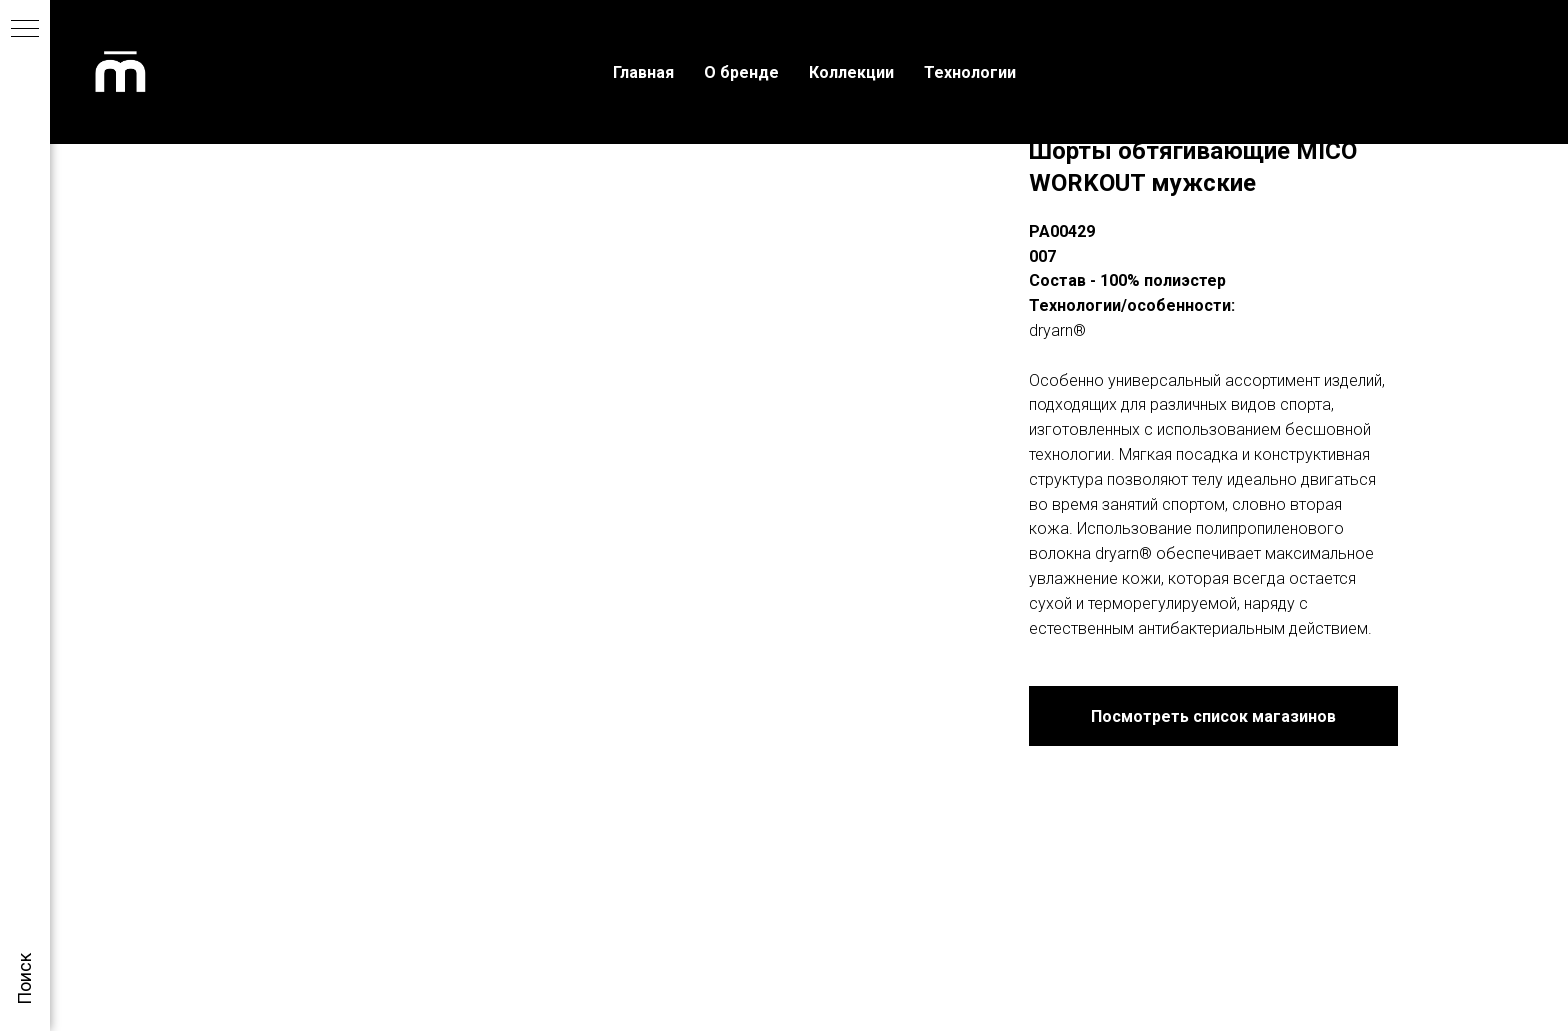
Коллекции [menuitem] (851, 72)
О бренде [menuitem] (741, 72)
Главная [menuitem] (643, 72)
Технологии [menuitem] (970, 72)
